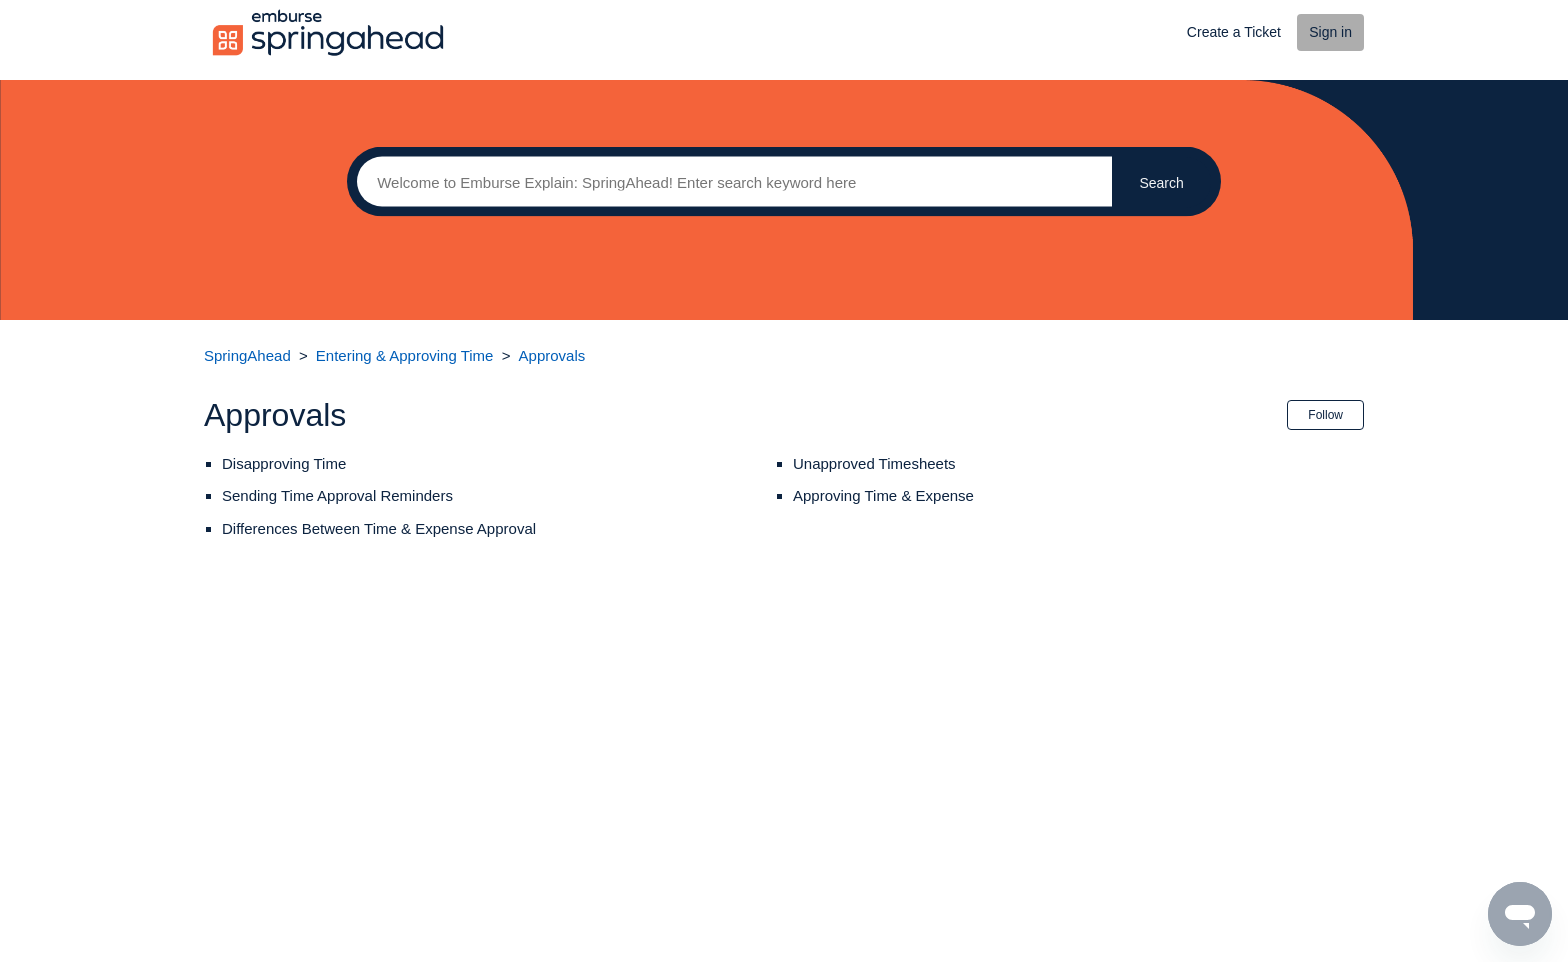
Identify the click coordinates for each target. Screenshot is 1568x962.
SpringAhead (247, 355)
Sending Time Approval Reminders (337, 495)
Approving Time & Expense (883, 495)
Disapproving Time (284, 463)
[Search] (729, 182)
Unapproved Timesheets (874, 463)
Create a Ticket (1234, 32)
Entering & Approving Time (405, 355)
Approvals (552, 355)
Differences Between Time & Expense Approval (379, 528)
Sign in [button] (1330, 32)
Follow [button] (1325, 415)
